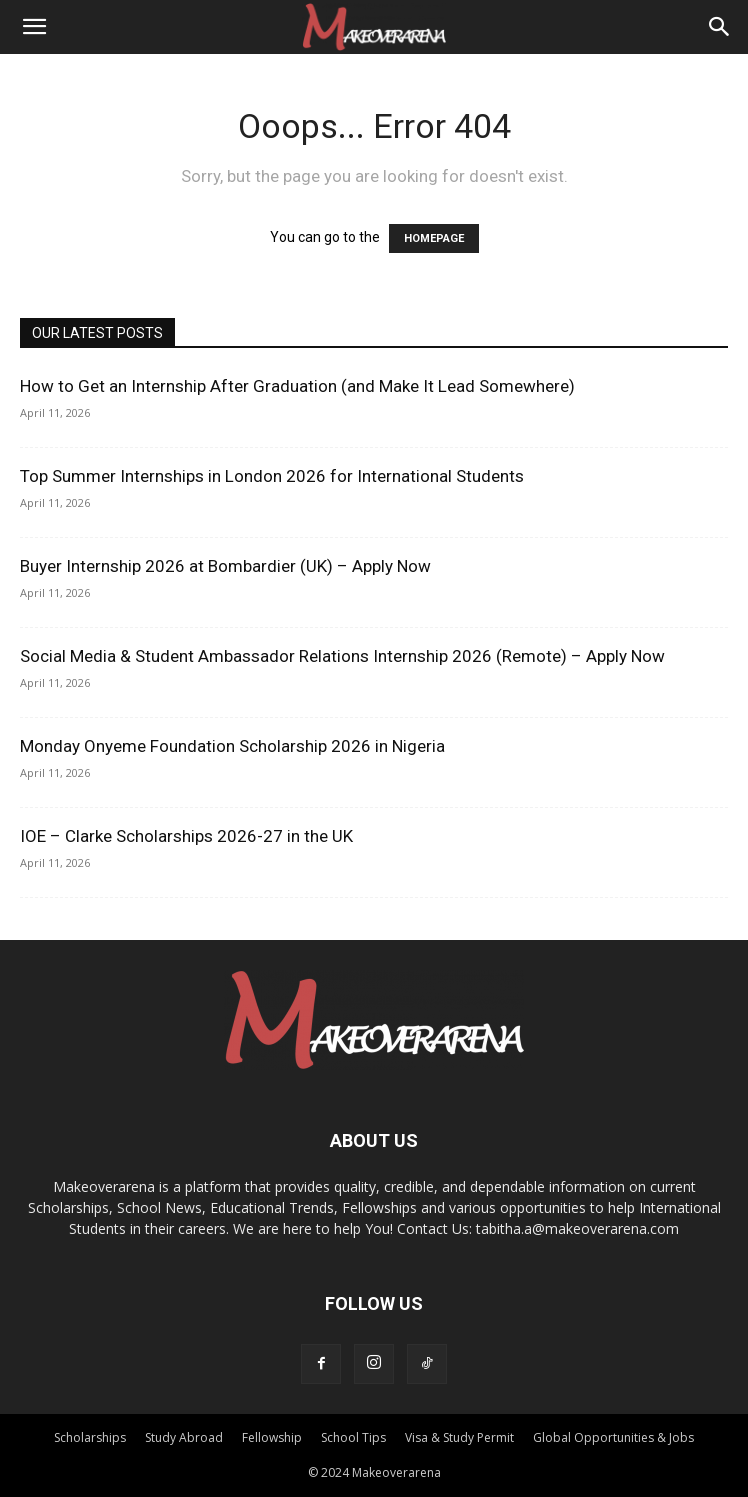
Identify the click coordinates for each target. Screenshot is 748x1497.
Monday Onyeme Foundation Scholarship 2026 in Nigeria (232, 746)
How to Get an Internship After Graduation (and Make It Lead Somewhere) (297, 386)
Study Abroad (184, 1437)
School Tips (353, 1437)
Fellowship (272, 1437)
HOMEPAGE (434, 238)
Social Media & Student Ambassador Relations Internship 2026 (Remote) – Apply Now (342, 656)
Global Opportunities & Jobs (613, 1437)
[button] (34, 27)
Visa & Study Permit (459, 1437)
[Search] (720, 27)
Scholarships (90, 1437)
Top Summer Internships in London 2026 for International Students (272, 476)
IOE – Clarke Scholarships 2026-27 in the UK (186, 836)
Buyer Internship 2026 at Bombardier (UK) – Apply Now (225, 566)
